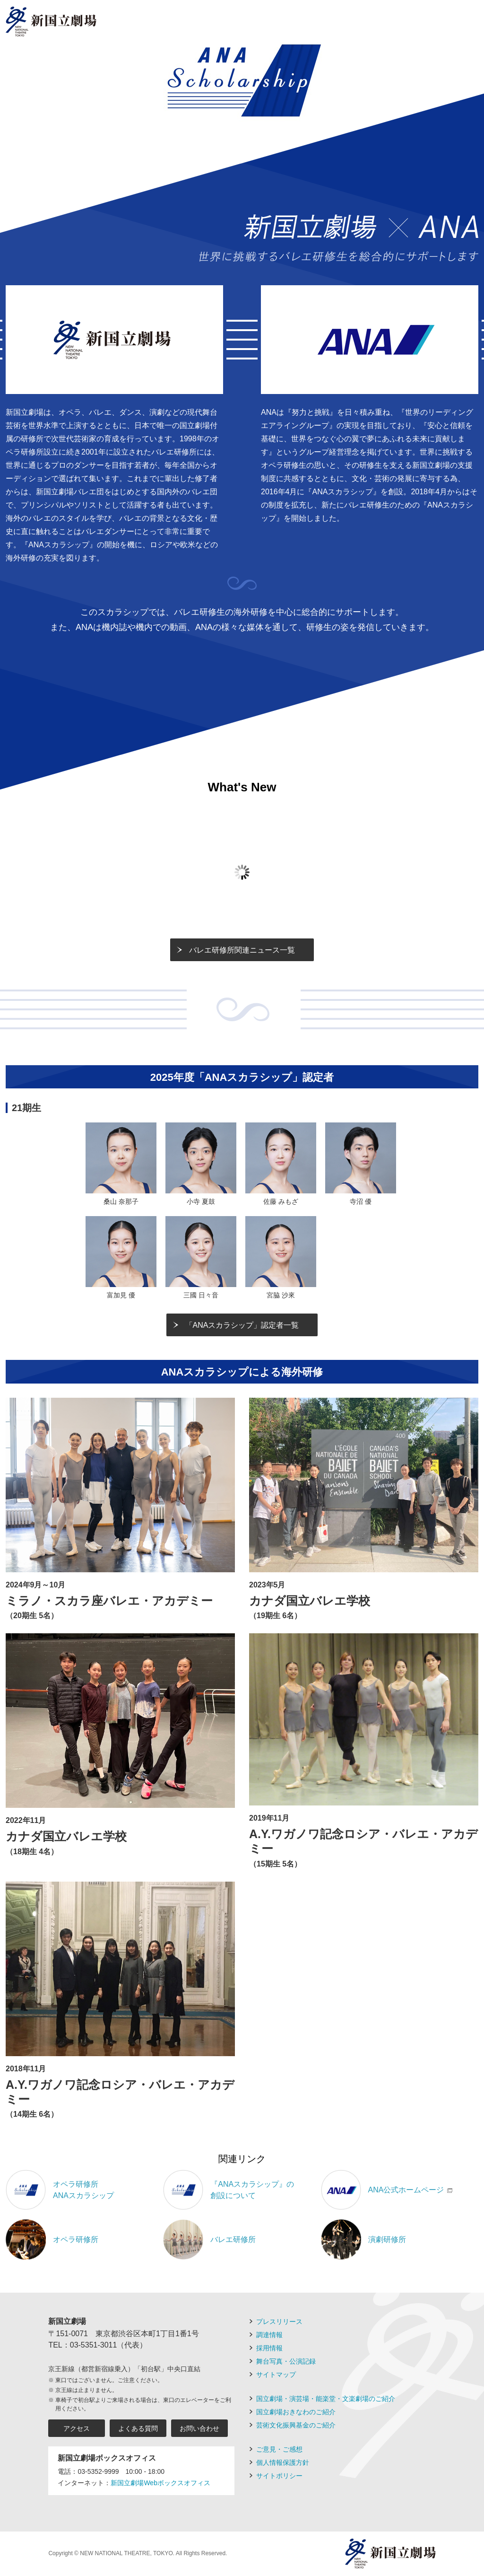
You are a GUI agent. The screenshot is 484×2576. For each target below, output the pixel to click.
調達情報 (269, 2335)
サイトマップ (276, 2374)
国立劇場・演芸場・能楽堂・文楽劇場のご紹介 (325, 2398)
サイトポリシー (279, 2476)
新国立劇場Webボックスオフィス (160, 2483)
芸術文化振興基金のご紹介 (296, 2425)
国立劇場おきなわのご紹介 (296, 2412)
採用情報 (269, 2348)
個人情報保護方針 (282, 2462)
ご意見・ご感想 (279, 2449)
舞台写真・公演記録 (286, 2361)
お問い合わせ (199, 2428)
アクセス (76, 2428)
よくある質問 (138, 2428)
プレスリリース (279, 2321)
